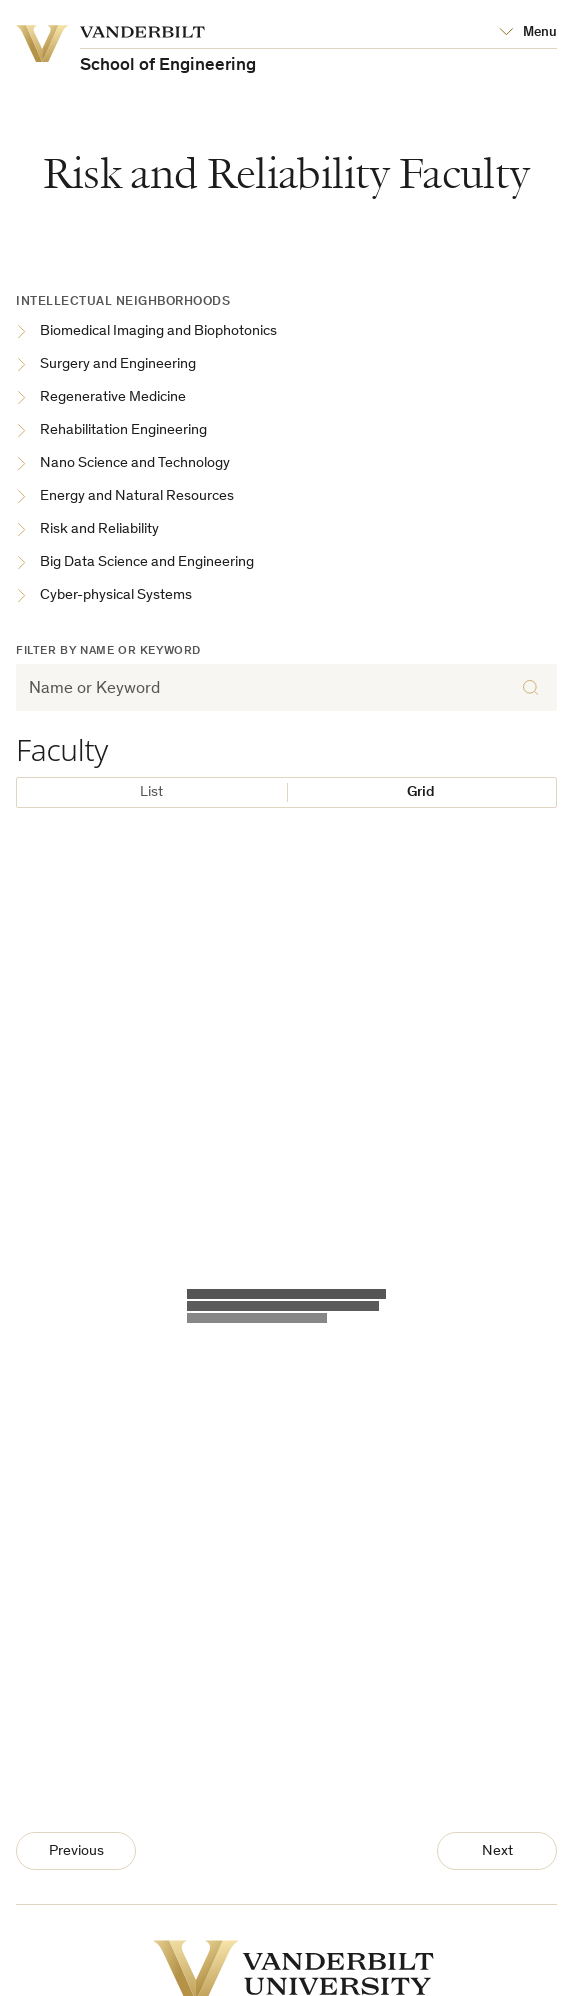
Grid (421, 792)
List (151, 792)
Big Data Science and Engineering (135, 563)
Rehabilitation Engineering (111, 431)
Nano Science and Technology (123, 464)
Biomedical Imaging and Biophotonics (146, 332)
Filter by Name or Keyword (108, 651)
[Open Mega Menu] (528, 33)
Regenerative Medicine (101, 398)
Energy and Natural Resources (125, 497)
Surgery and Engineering (106, 365)
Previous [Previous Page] (76, 1851)
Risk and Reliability (87, 530)
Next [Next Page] (497, 1851)
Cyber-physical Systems (104, 596)
